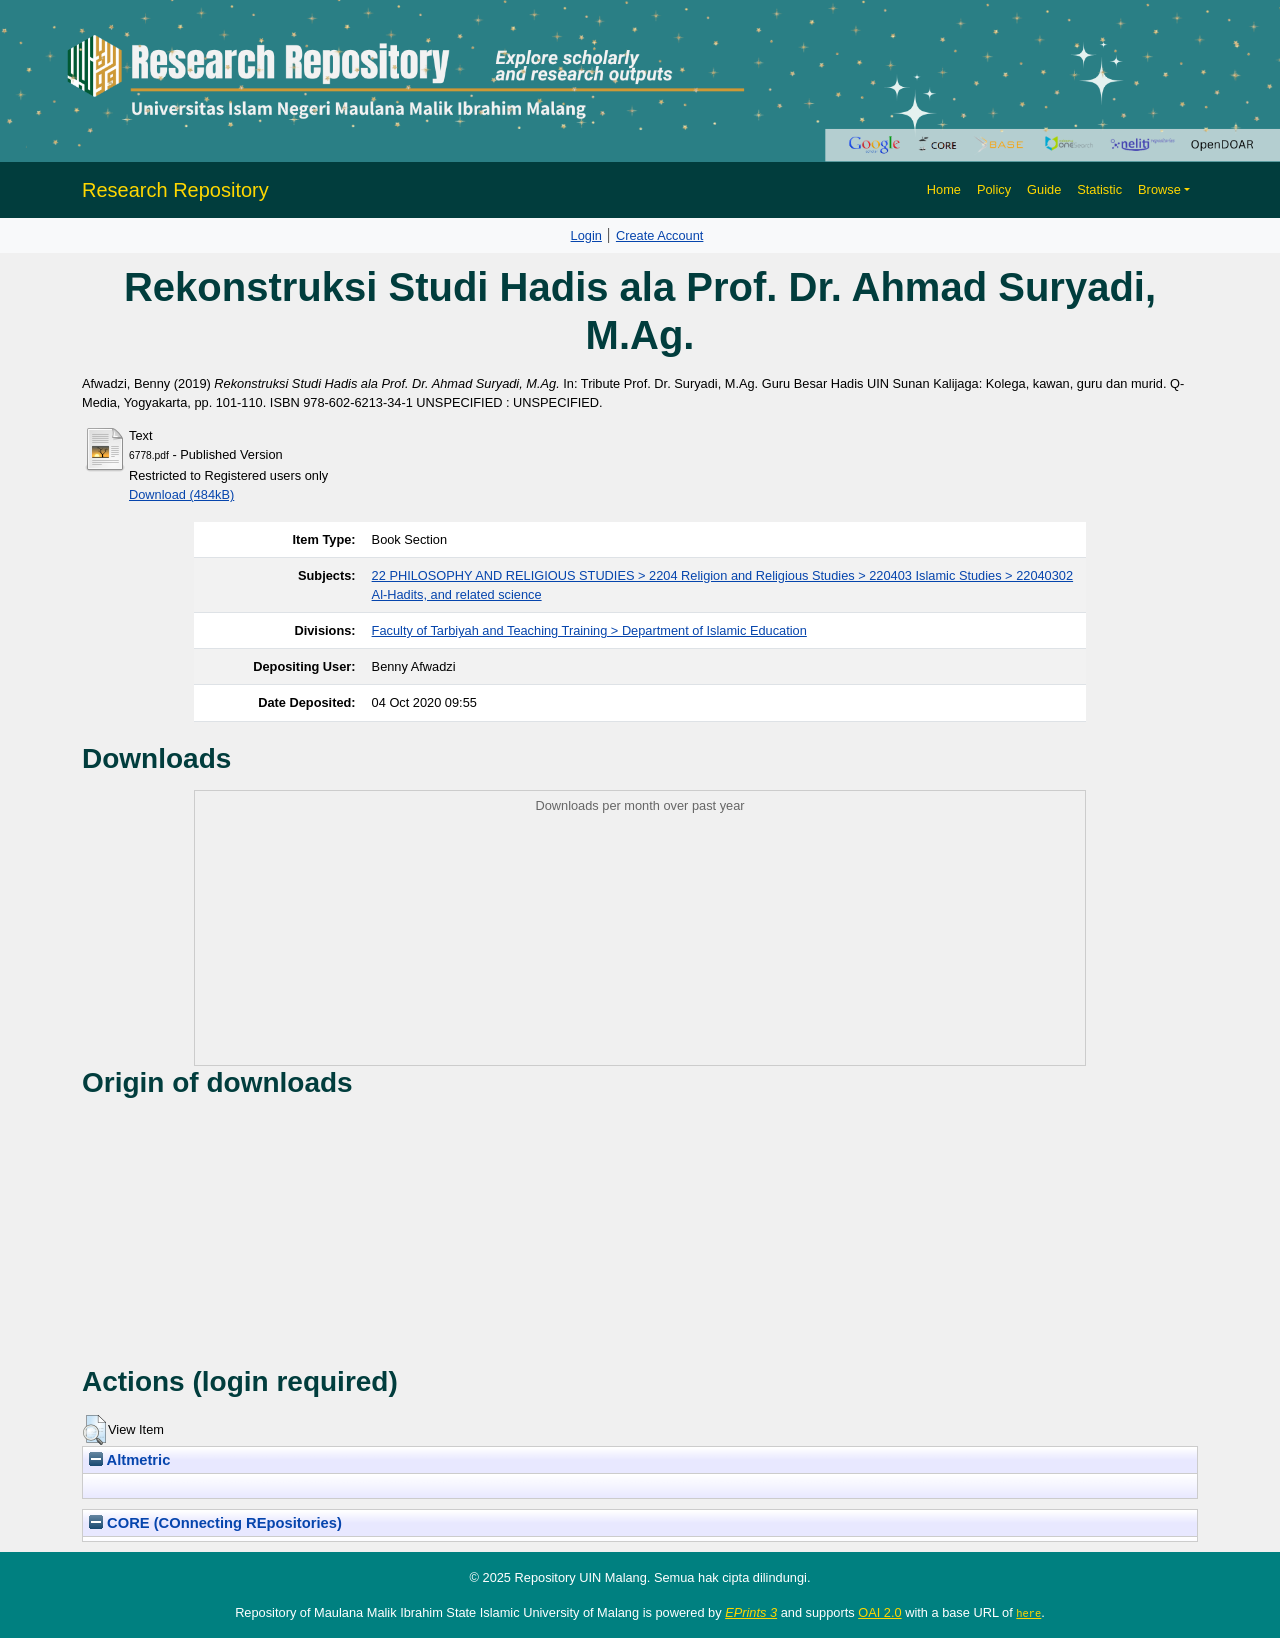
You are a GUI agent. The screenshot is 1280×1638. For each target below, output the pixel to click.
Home (944, 189)
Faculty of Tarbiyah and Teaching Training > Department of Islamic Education (589, 630)
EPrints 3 (751, 1612)
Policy (994, 189)
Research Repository (175, 190)
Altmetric (129, 1460)
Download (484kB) (181, 494)
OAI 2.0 (879, 1612)
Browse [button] (1159, 189)
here (1028, 1613)
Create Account (660, 235)
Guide (1044, 189)
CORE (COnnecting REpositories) (215, 1523)
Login (586, 235)
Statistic (1099, 189)
